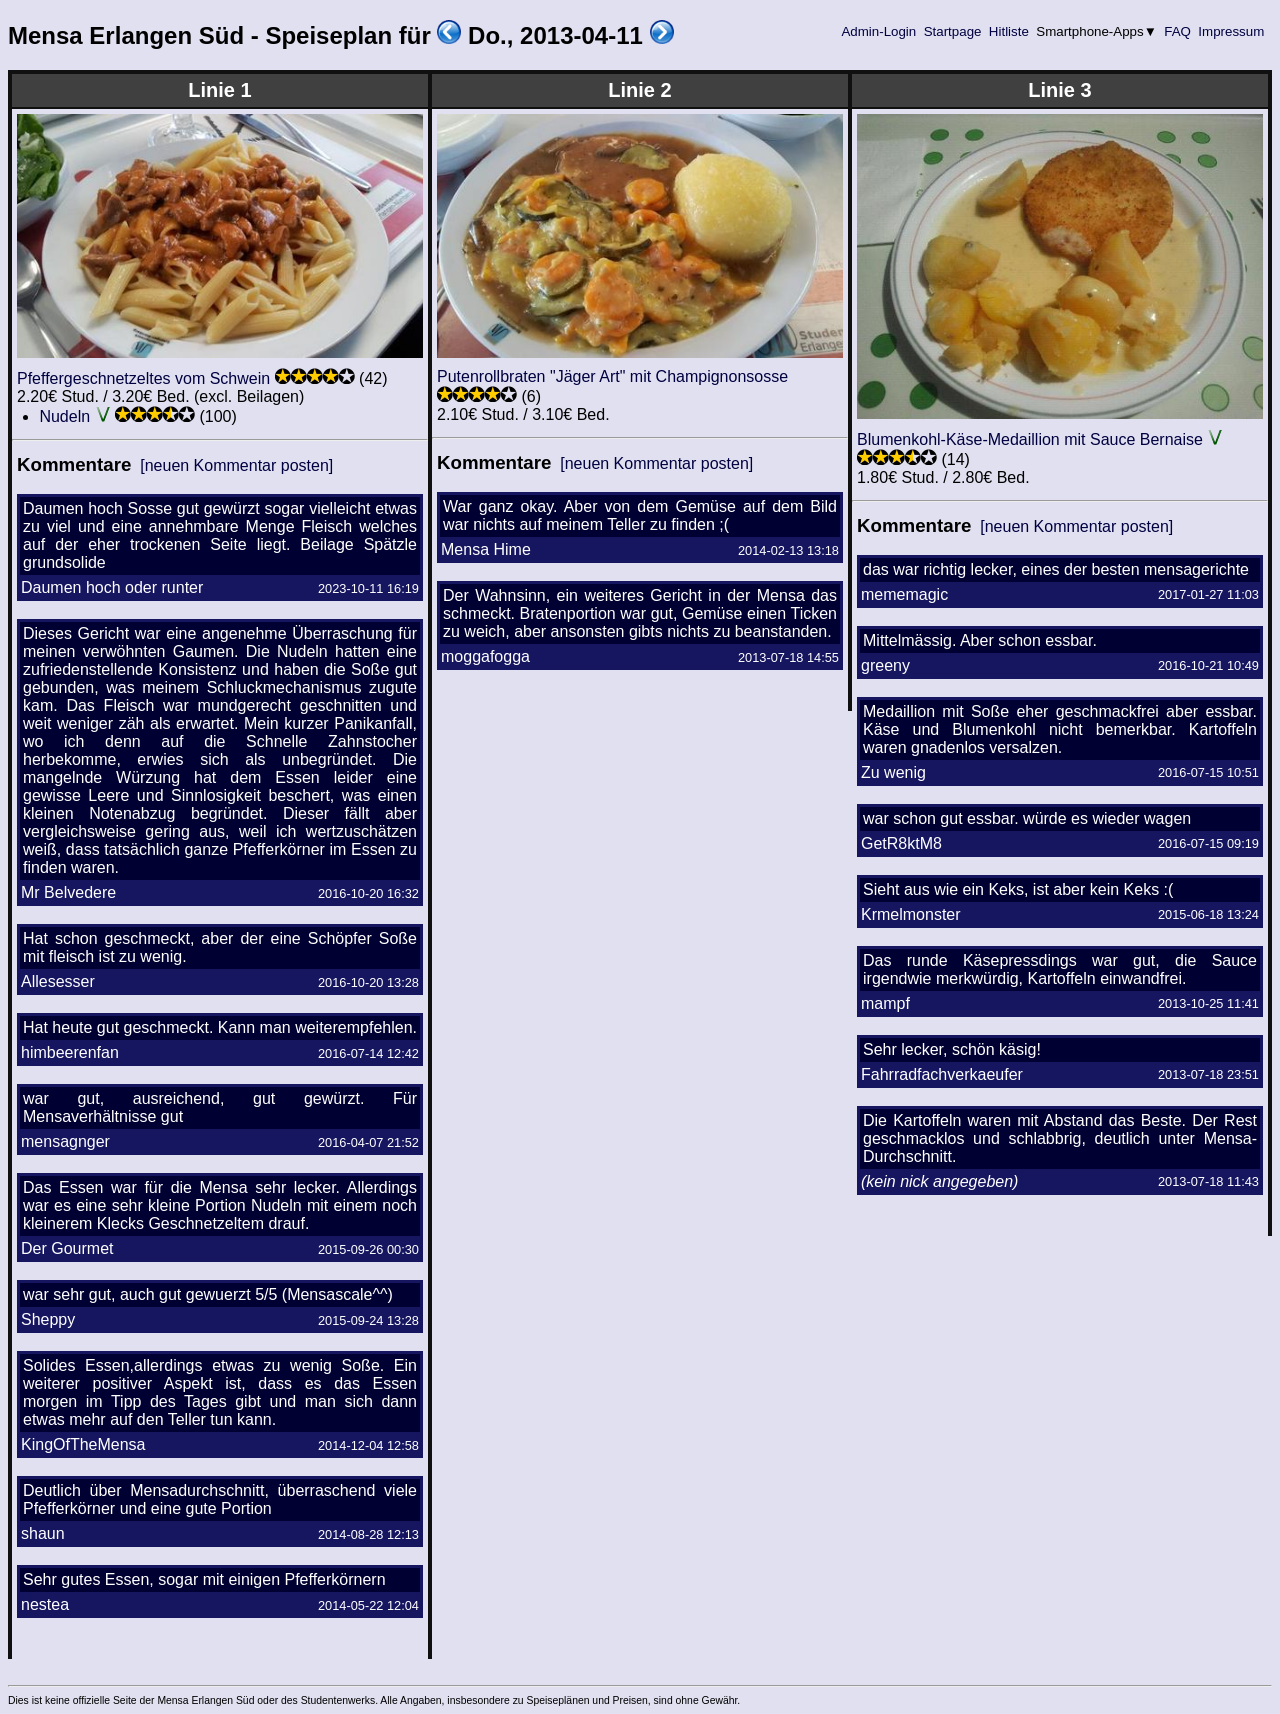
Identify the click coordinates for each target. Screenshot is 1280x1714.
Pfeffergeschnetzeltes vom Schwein (143, 378)
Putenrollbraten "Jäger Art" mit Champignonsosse (612, 376)
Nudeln (64, 416)
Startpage (952, 31)
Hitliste (1008, 31)
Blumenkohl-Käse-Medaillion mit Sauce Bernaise (1030, 439)
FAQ (1178, 31)
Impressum (1231, 31)
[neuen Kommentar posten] (236, 465)
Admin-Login (879, 31)
